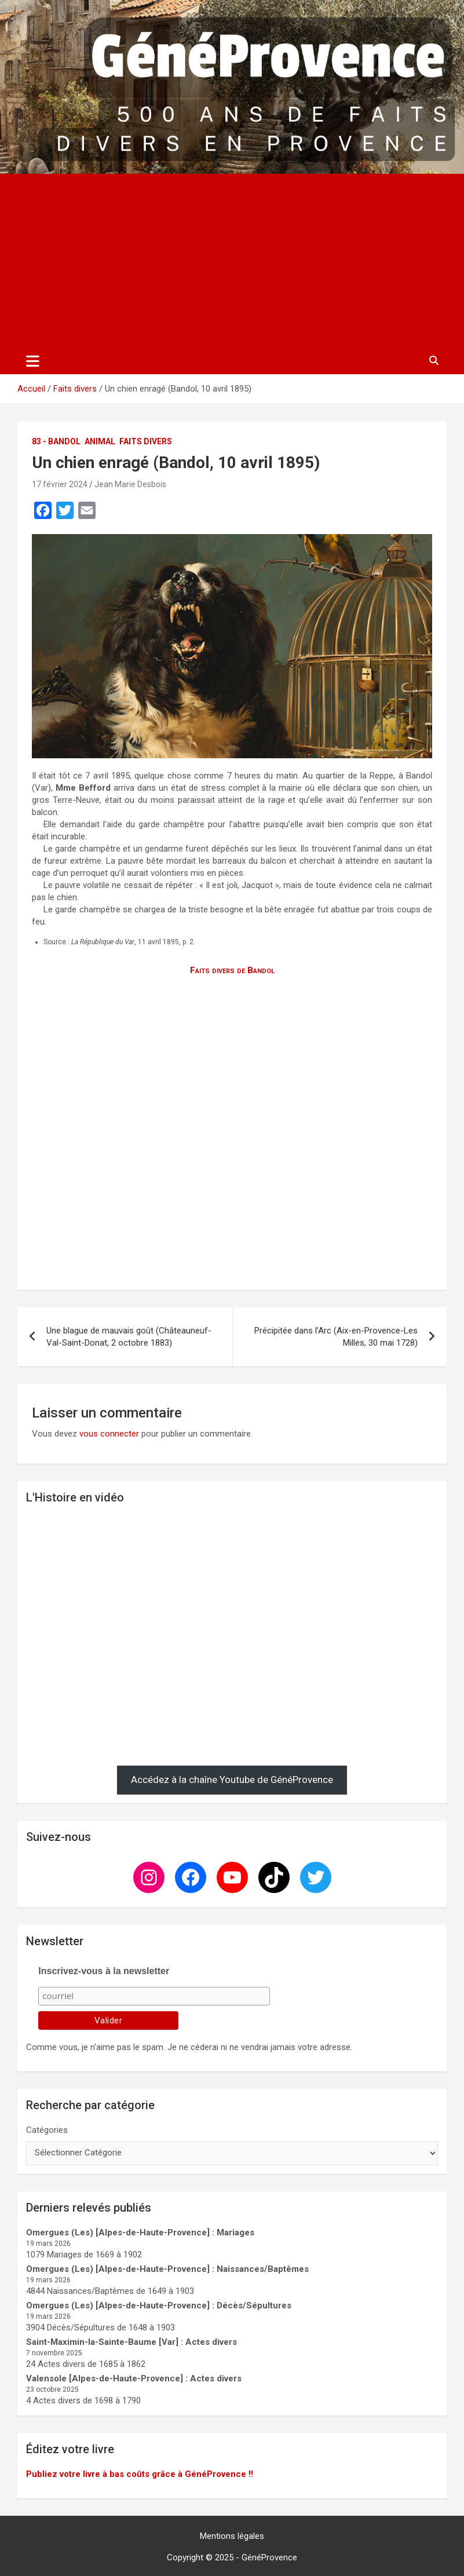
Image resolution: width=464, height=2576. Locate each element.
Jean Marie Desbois (130, 484)
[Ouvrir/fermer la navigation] (32, 361)
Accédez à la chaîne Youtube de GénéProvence (232, 1779)
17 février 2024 (59, 484)
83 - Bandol (56, 441)
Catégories (47, 2130)
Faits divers (145, 441)
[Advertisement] (232, 261)
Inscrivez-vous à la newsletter (103, 1971)
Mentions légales (232, 2536)
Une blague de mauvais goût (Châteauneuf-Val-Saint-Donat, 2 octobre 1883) (128, 1336)
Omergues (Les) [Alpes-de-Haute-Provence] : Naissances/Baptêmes (167, 2269)
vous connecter (109, 1433)
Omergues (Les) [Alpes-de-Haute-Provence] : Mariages (140, 2232)
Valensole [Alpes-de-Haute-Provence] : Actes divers (134, 2378)
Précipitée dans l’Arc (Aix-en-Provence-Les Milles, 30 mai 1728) (336, 1336)
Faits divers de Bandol (232, 970)
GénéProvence (269, 2557)
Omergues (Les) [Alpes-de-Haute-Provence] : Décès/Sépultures (158, 2305)
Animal (100, 441)
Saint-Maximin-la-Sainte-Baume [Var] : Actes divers (131, 2342)
